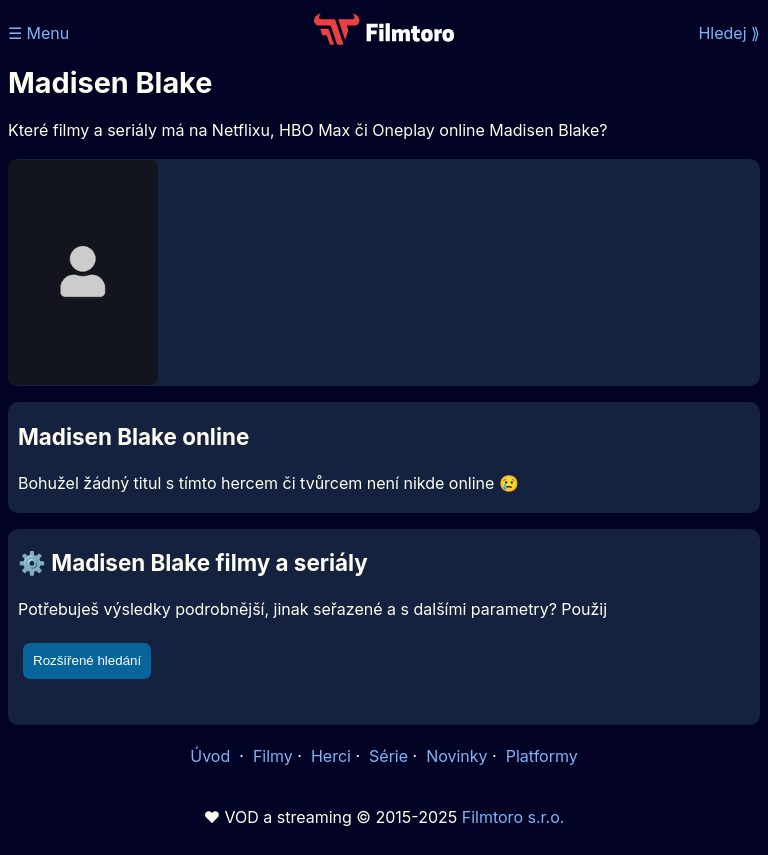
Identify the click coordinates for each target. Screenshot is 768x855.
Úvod (212, 756)
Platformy (542, 756)
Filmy (273, 756)
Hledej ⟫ (729, 33)
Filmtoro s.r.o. (513, 817)
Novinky (456, 756)
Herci (331, 756)
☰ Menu (38, 33)
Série (388, 756)
